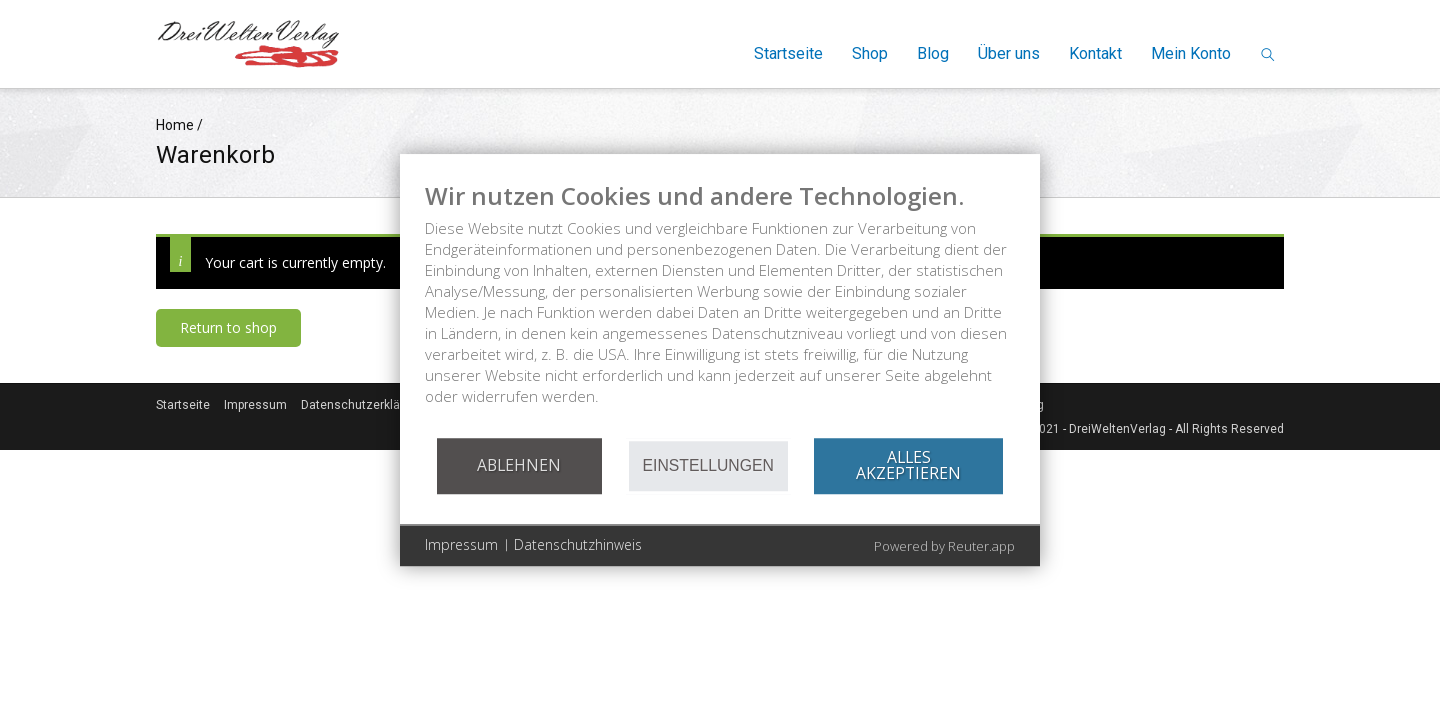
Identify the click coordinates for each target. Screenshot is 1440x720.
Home (175, 125)
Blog (933, 53)
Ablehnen (519, 465)
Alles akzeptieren (908, 465)
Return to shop (228, 327)
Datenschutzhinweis (578, 544)
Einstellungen (708, 465)
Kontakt (1095, 53)
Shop (870, 53)
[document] (720, 308)
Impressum (255, 405)
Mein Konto (1191, 53)
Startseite (788, 53)
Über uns (1009, 53)
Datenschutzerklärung (363, 405)
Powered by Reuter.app (944, 546)
